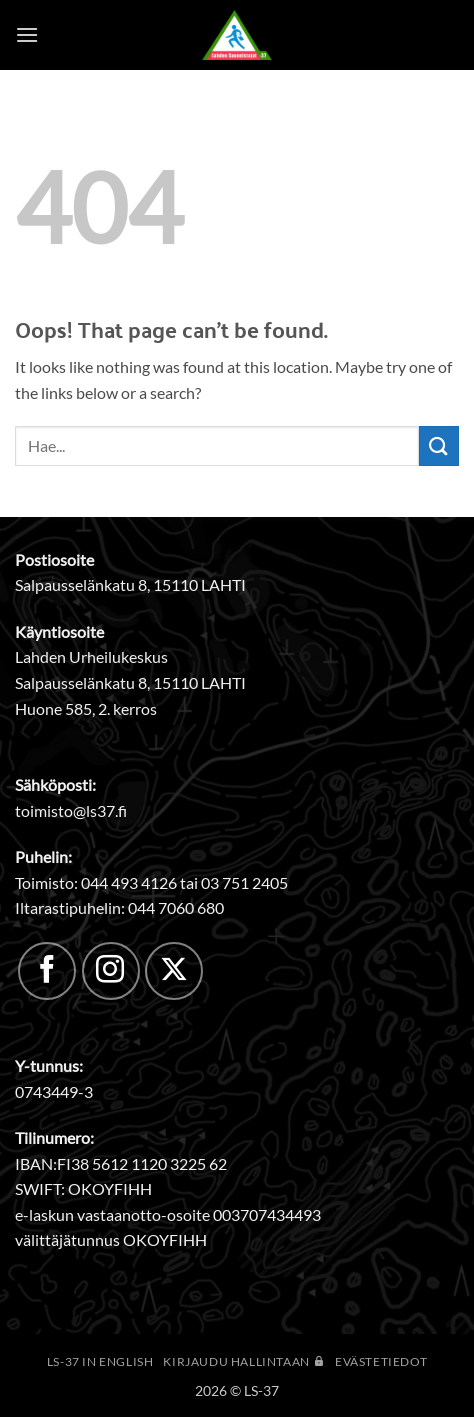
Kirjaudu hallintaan (244, 1361)
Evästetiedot (381, 1361)
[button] (27, 34)
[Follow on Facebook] (47, 971)
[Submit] (439, 445)
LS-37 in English (100, 1361)
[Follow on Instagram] (111, 971)
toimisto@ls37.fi (71, 810)
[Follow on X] (174, 971)
